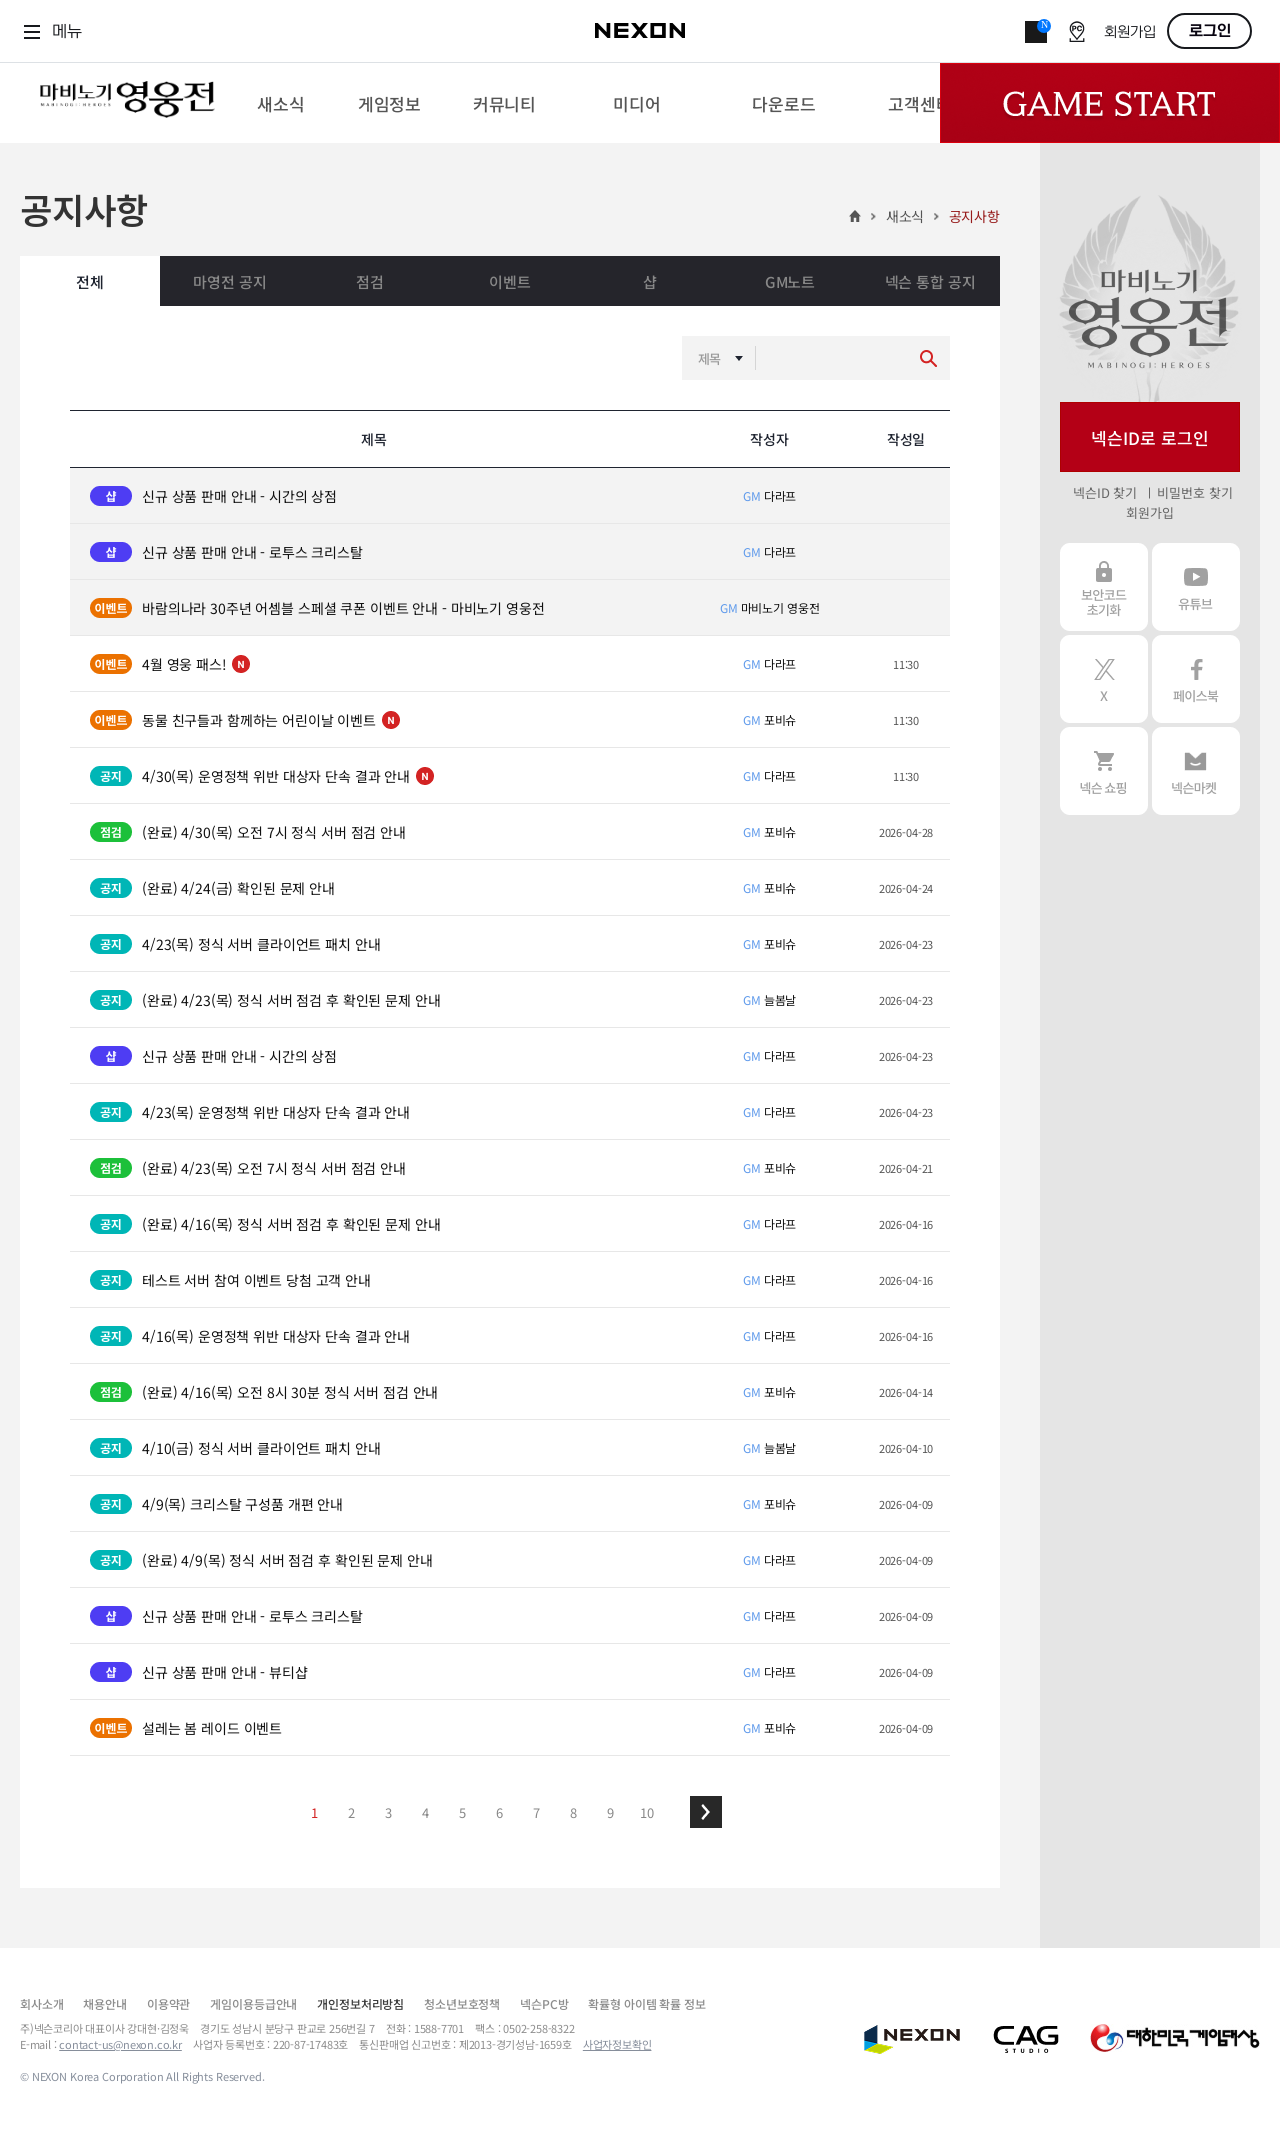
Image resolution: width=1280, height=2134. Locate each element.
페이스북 (1196, 679)
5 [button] (462, 1812)
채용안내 (104, 2003)
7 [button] (536, 1812)
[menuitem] (280, 103)
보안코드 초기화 (1104, 587)
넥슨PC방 (544, 2003)
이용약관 (168, 2003)
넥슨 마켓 (1196, 771)
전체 (90, 281)
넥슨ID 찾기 (1105, 492)
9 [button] (610, 1812)
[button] (706, 1812)
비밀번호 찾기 (1194, 492)
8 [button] (573, 1812)
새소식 (905, 216)
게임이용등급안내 (253, 2003)
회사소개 (41, 2003)
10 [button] (647, 1812)
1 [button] (314, 1812)
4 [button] (425, 1812)
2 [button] (351, 1812)
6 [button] (499, 1812)
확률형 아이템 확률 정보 (646, 2003)
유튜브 (1196, 587)
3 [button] (388, 1812)
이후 (706, 1812)
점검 (370, 281)
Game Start (1110, 103)
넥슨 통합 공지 (930, 281)
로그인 (1210, 31)
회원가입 (1130, 32)
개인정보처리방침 (360, 2003)
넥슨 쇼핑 (1104, 771)
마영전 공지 (229, 281)
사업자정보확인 (617, 2044)
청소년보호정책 (462, 2003)
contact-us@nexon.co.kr (120, 2044)
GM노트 (790, 281)
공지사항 (974, 216)
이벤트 (510, 281)
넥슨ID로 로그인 (1150, 437)
